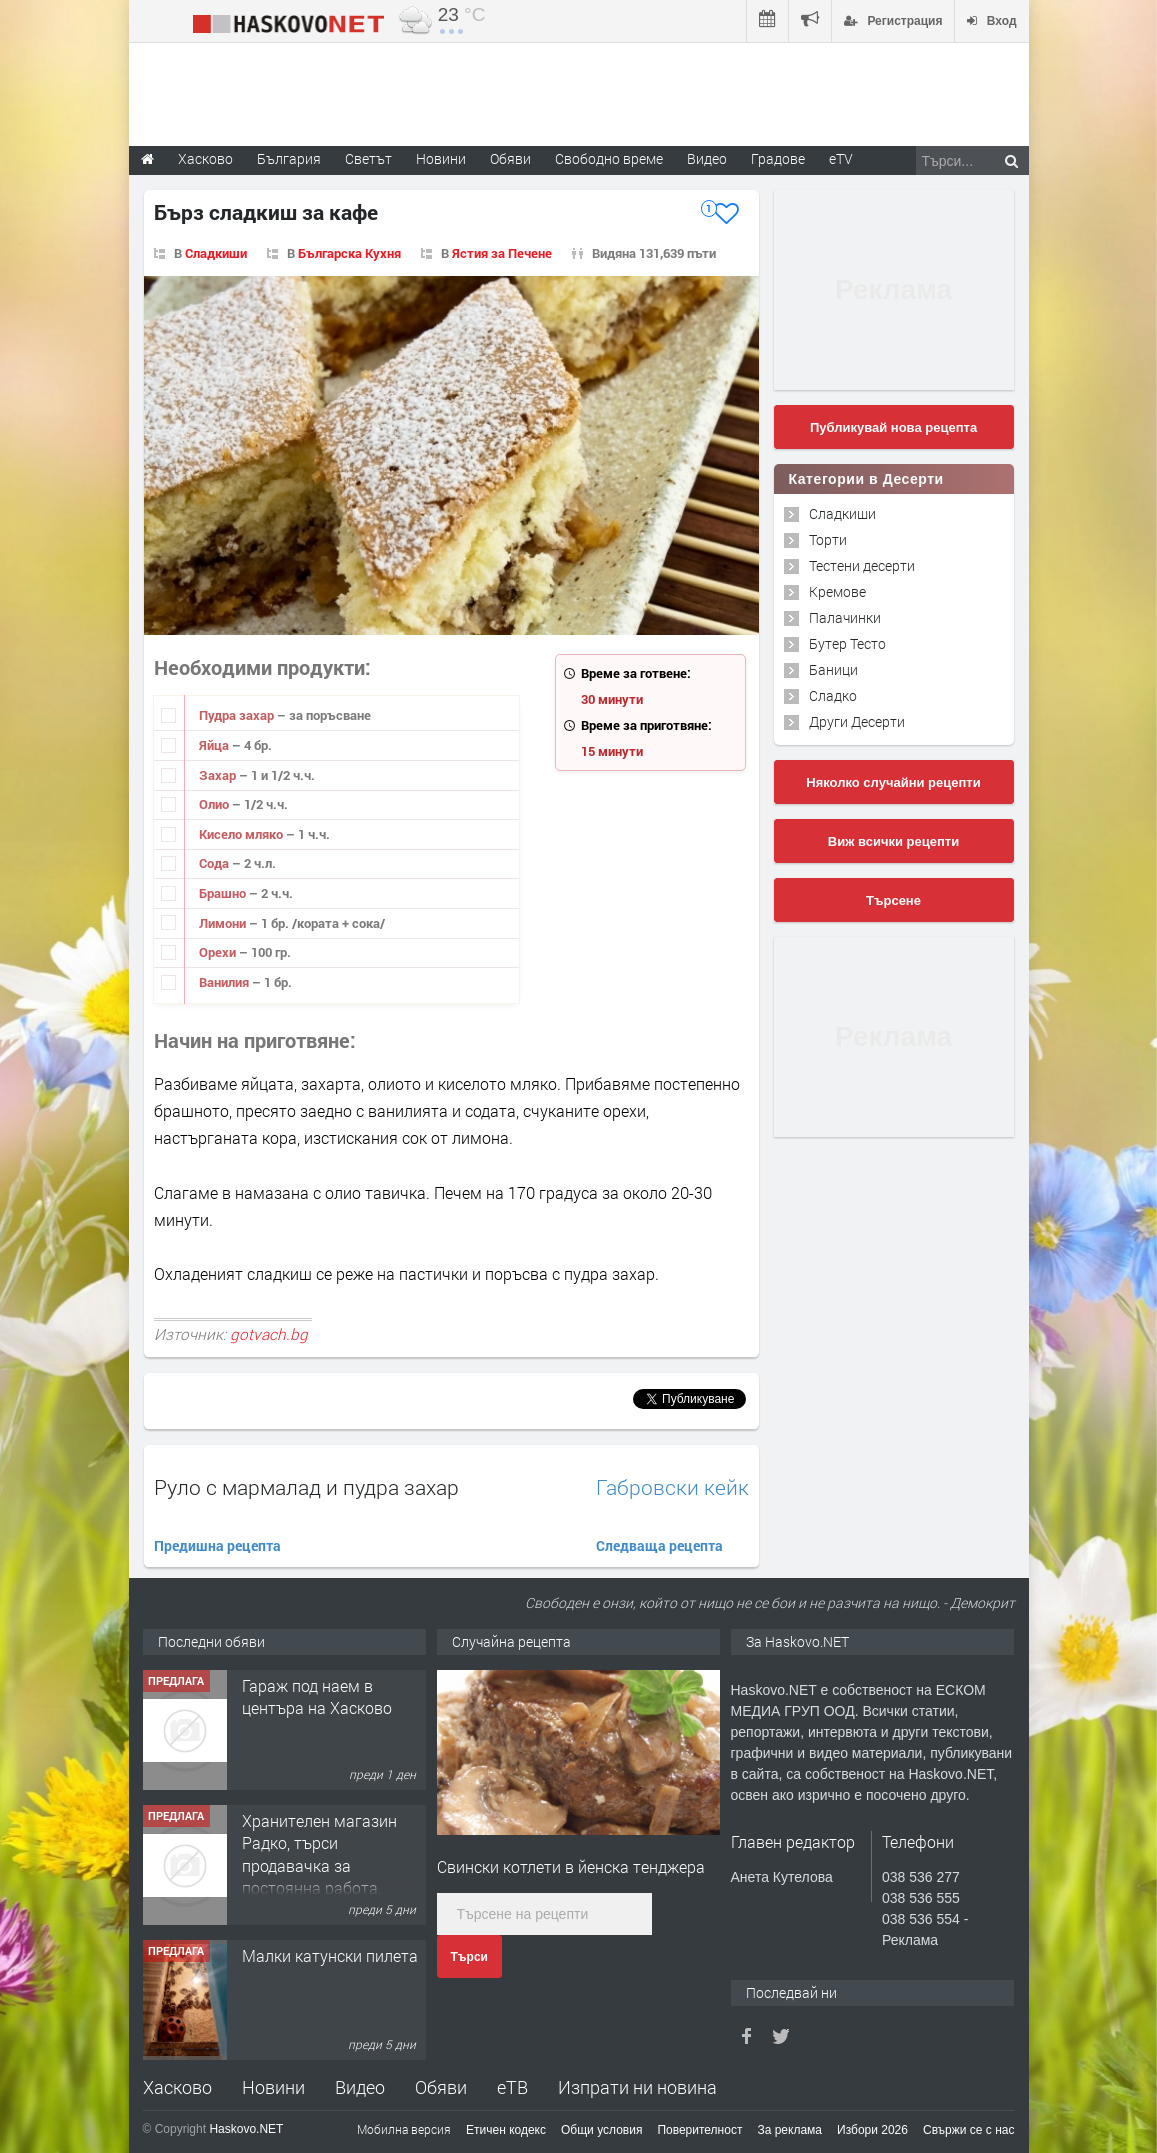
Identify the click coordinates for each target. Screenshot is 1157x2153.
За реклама (789, 2130)
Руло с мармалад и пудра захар (306, 1487)
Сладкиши (216, 253)
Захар (219, 775)
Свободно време (609, 158)
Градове (778, 158)
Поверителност (699, 2130)
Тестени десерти (862, 565)
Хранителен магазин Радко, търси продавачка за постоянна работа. (319, 1854)
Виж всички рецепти (893, 841)
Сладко (833, 695)
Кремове (837, 591)
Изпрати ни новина (637, 2087)
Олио (215, 804)
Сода (215, 863)
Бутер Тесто (847, 643)
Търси (469, 1957)
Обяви (441, 2087)
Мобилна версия (404, 2129)
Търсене (893, 900)
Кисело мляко (242, 834)
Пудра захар (238, 715)
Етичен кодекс (506, 2130)
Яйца (215, 745)
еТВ (512, 2087)
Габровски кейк (672, 1487)
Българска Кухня (349, 253)
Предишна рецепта (217, 1545)
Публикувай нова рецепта (893, 427)
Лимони (224, 923)
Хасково (177, 2087)
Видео (360, 2087)
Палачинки (845, 617)
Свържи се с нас (969, 2130)
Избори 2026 (872, 2130)
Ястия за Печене (502, 253)
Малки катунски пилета (330, 1955)
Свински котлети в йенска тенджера (571, 1866)
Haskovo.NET (246, 2129)
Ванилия (225, 982)
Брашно (224, 893)
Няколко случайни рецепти (893, 782)
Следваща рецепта (659, 1545)
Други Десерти (857, 721)
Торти (828, 539)
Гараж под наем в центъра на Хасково (317, 1696)
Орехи (219, 952)
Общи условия (601, 2130)
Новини (441, 158)
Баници (833, 669)
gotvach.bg (269, 1334)
